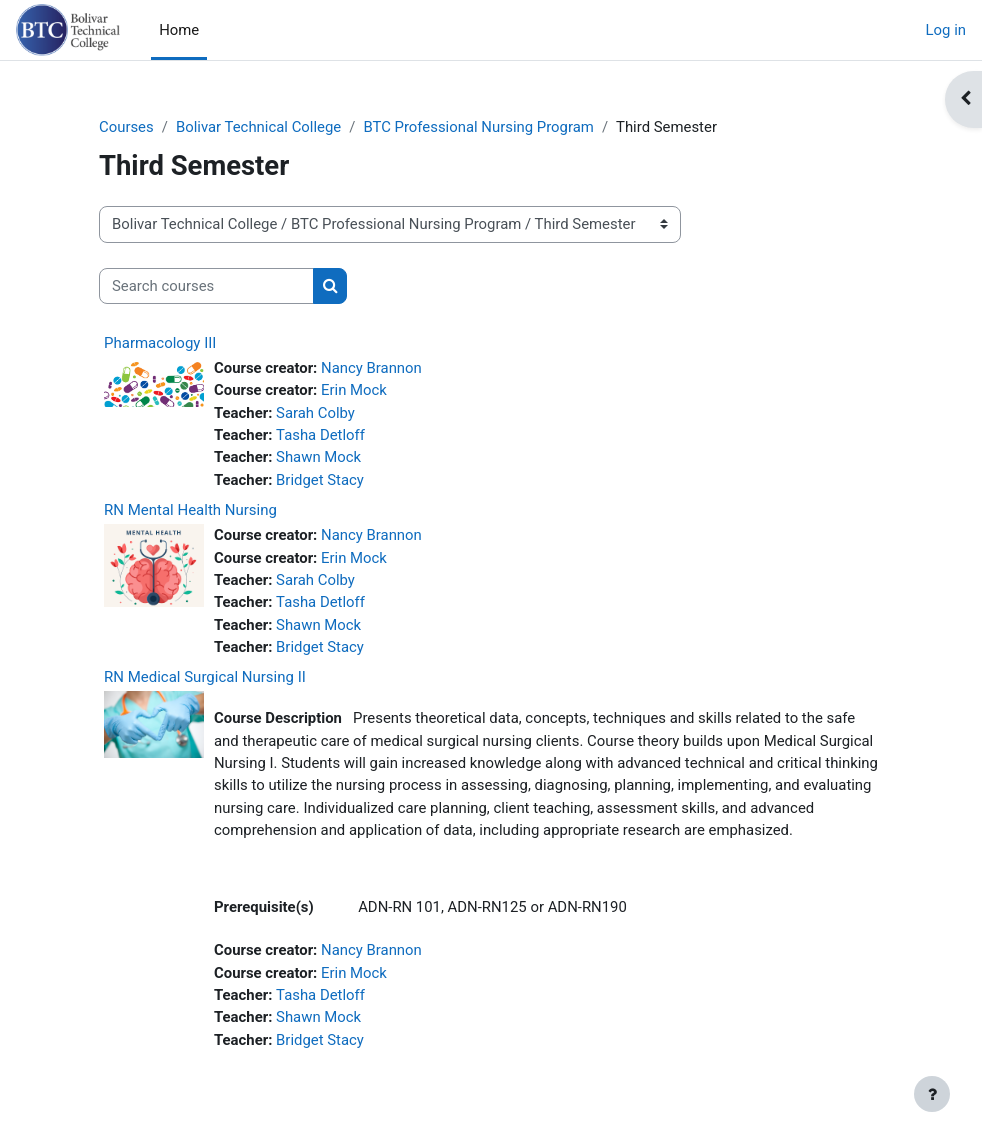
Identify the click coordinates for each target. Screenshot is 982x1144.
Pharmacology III (160, 343)
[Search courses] (206, 286)
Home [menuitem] (179, 30)
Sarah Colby (315, 413)
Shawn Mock (318, 457)
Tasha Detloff (320, 435)
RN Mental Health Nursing (190, 510)
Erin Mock (354, 390)
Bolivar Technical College (258, 127)
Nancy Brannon (371, 368)
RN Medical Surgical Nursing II (205, 677)
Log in (946, 30)
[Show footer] (932, 1094)
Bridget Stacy (320, 480)
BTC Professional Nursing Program (478, 127)
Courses (126, 127)
